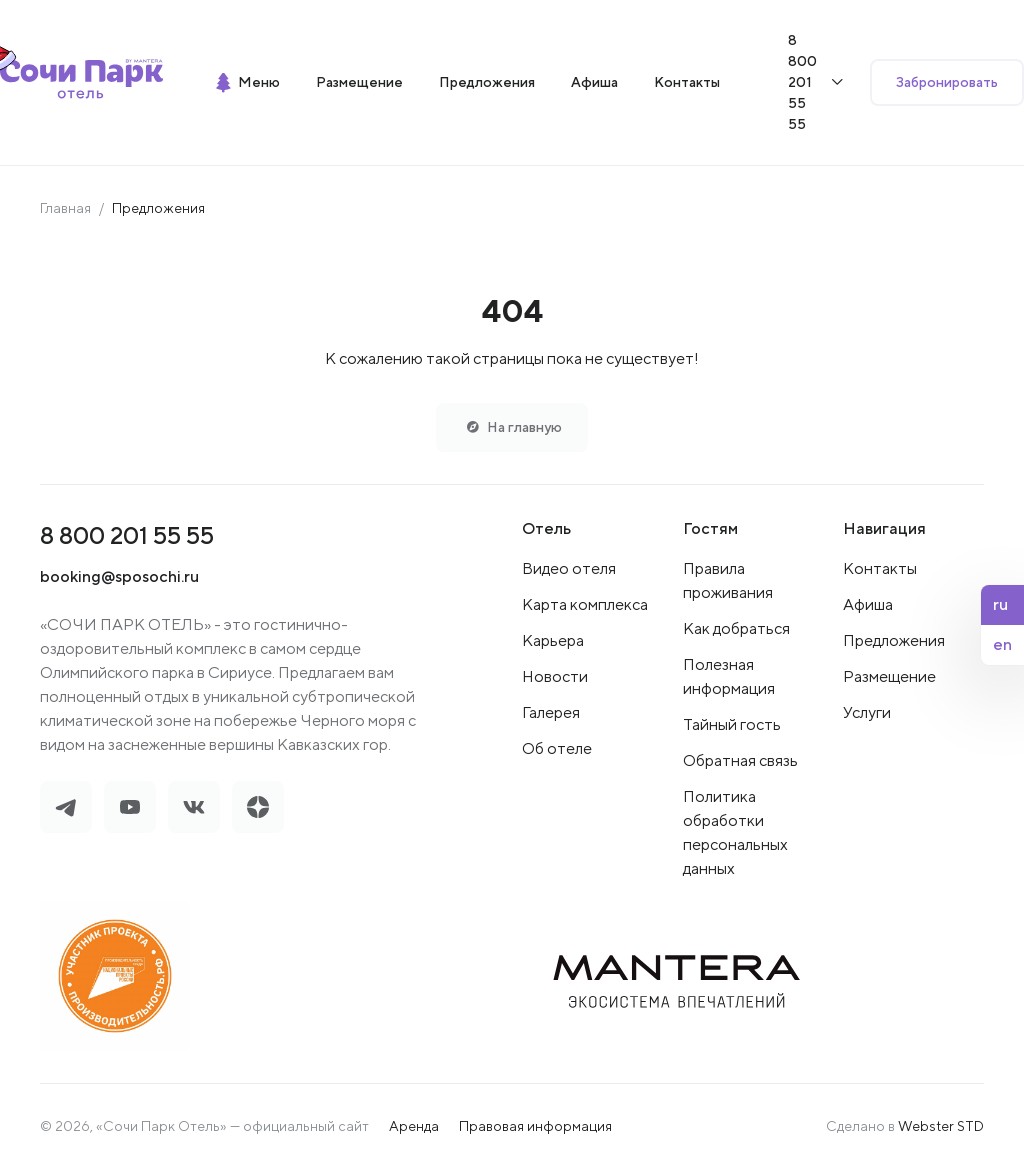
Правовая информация (535, 1126)
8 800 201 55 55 (127, 535)
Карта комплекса (585, 604)
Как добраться (736, 628)
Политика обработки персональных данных (735, 832)
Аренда (414, 1126)
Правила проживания (728, 580)
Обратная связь (740, 760)
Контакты (880, 568)
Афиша (868, 604)
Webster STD (941, 1126)
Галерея (551, 712)
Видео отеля (569, 568)
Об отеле (557, 748)
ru (1000, 604)
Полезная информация (729, 676)
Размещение (889, 676)
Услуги (867, 712)
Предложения (894, 640)
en (1002, 644)
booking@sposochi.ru (119, 576)
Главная (65, 208)
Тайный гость (732, 724)
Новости (555, 676)
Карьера (553, 640)
